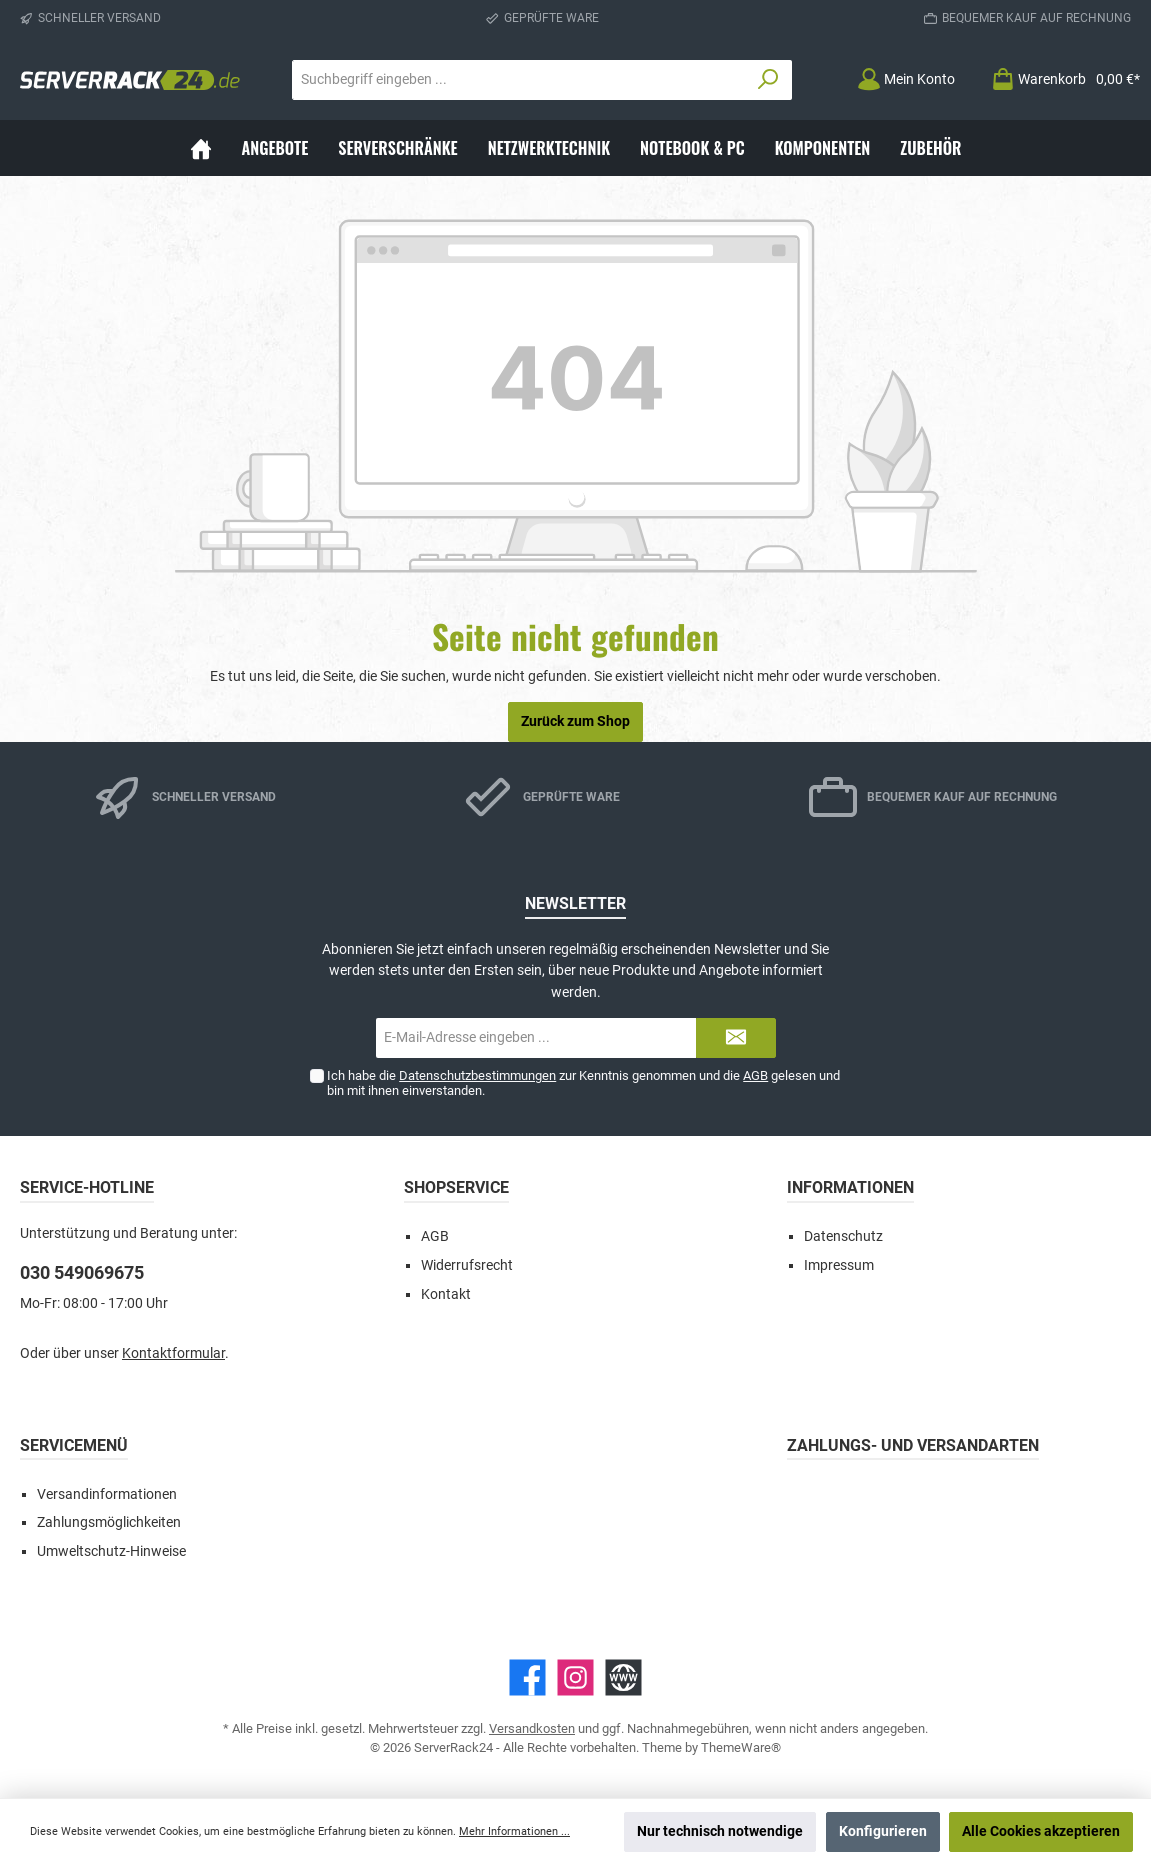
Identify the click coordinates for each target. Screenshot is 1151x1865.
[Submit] (736, 1038)
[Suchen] (768, 80)
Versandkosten (532, 1728)
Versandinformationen (107, 1494)
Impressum (839, 1265)
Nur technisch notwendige (720, 1831)
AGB (755, 1075)
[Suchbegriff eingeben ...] (519, 80)
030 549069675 (82, 1272)
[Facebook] (527, 1677)
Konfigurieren (883, 1831)
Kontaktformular (173, 1353)
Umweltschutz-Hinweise (111, 1551)
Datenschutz (843, 1236)
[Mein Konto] (906, 79)
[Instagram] (575, 1677)
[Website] (623, 1677)
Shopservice (456, 1187)
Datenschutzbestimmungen (477, 1075)
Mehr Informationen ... (514, 1831)
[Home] (201, 148)
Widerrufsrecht (467, 1265)
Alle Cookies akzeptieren (1041, 1831)
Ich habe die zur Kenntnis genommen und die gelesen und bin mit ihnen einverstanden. (583, 1083)
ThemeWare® (741, 1747)
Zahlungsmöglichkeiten (109, 1522)
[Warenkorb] (1059, 79)
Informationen (850, 1187)
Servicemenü (74, 1445)
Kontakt (446, 1294)
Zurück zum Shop (575, 721)
